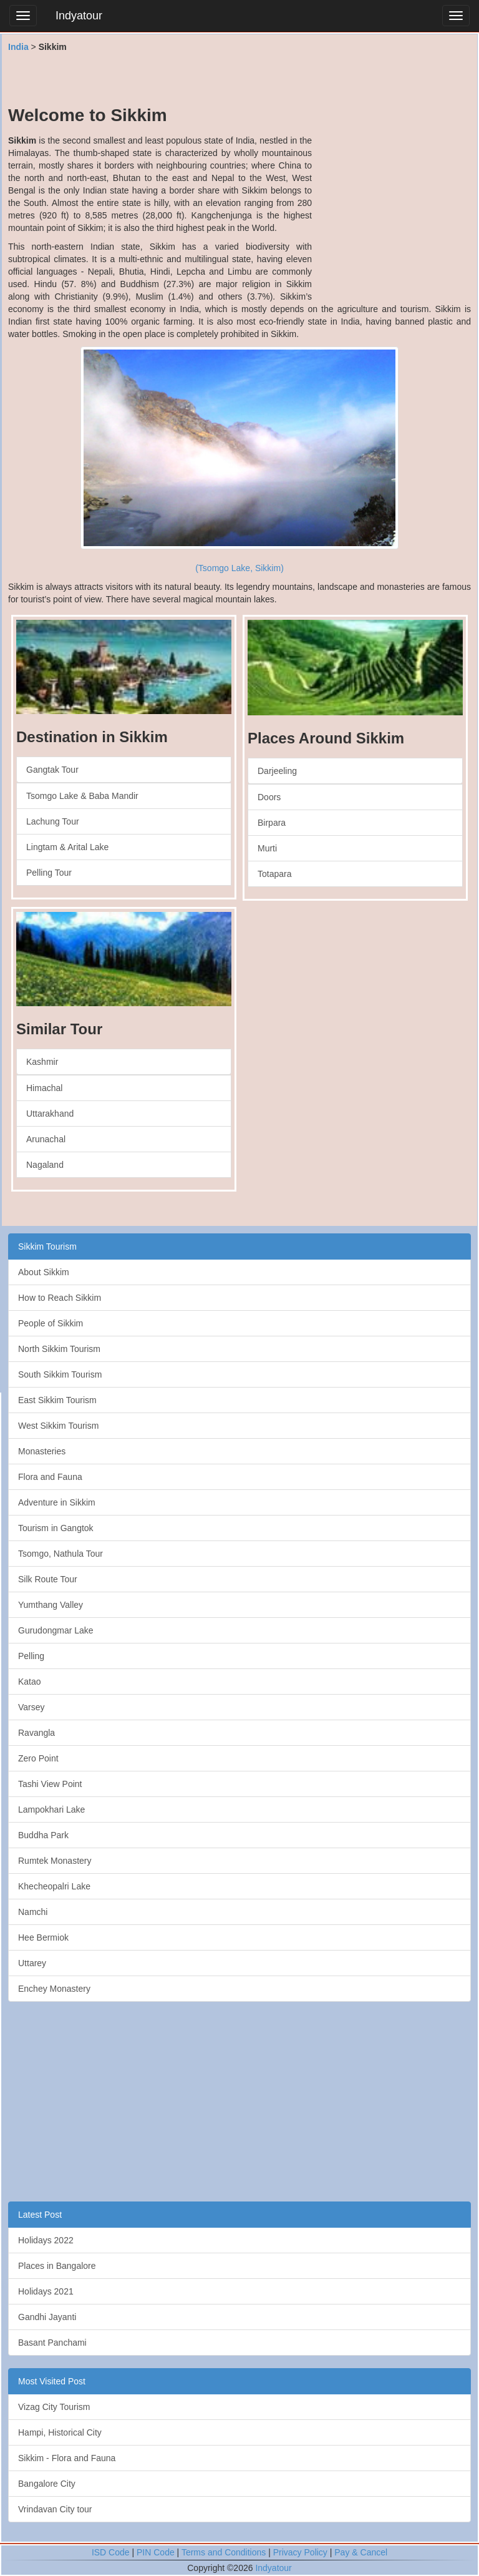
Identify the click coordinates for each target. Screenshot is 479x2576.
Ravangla (36, 1733)
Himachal (44, 1088)
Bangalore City (46, 2484)
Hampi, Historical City (60, 2432)
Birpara (272, 823)
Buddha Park (43, 1835)
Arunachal (45, 1139)
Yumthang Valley (50, 1605)
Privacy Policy (300, 2552)
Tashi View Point (50, 1784)
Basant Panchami (52, 2343)
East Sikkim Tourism (57, 1400)
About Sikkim (43, 1272)
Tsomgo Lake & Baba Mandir (82, 796)
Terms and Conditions (223, 2552)
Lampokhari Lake (51, 1809)
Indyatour (79, 15)
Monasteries (41, 1451)
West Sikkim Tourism (58, 1426)
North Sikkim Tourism (59, 1349)
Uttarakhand (50, 1114)
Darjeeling (277, 771)
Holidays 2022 (46, 2240)
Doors (269, 797)
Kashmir (42, 1062)
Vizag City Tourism (54, 2407)
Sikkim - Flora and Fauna (66, 2458)
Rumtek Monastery (54, 1861)
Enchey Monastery (54, 1989)
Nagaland (45, 1165)
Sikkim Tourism (47, 1246)
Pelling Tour (49, 873)
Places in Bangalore (57, 2266)
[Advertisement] (239, 78)
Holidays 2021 (46, 2291)
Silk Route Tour (47, 1579)
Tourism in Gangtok (56, 1528)
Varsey (31, 1707)
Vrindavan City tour (55, 2509)
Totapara (274, 874)
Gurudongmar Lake (56, 1630)
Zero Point (38, 1758)
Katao (29, 1682)
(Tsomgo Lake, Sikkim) (239, 568)
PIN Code (156, 2552)
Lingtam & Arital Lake (67, 847)
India (18, 47)
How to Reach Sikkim (59, 1298)
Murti (267, 848)
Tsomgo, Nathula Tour (60, 1554)
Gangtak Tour (52, 770)
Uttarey (32, 1963)
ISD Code (111, 2552)
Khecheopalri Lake (54, 1886)
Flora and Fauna (50, 1477)
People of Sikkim (50, 1323)
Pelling (31, 1656)
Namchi (32, 1912)
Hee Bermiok (43, 1937)
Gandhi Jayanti (47, 2317)
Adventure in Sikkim (56, 1502)
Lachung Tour (52, 821)
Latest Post (40, 2215)
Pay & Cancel (360, 2552)
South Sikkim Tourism (60, 1374)
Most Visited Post (51, 2381)
